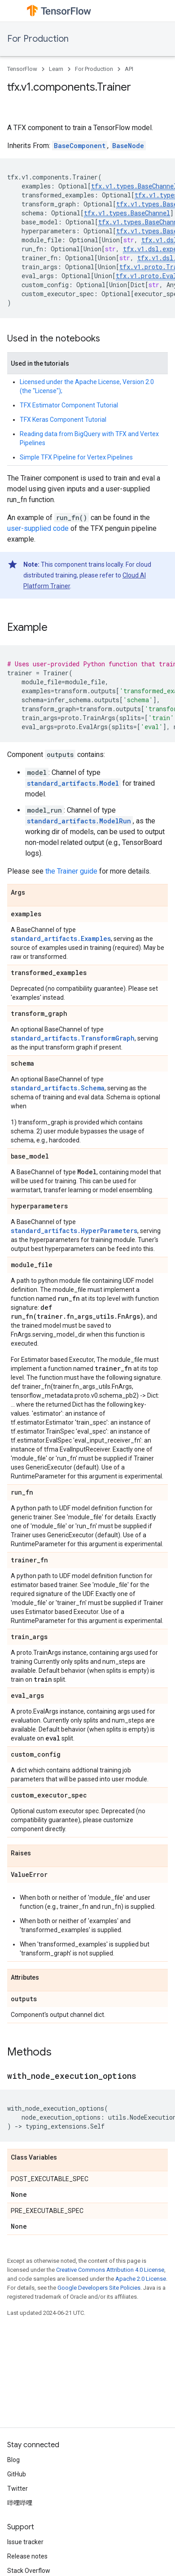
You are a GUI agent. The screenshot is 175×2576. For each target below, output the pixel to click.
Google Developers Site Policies (98, 2287)
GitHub (16, 2474)
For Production (38, 38)
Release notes (27, 2556)
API (129, 69)
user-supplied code (38, 528)
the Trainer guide (71, 871)
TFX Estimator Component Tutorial (69, 405)
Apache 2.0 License (140, 2278)
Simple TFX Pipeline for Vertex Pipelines (76, 457)
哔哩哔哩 (19, 2502)
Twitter (17, 2488)
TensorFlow (22, 69)
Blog (13, 2459)
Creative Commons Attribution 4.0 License (110, 2269)
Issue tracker (25, 2541)
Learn (56, 69)
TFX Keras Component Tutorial (63, 419)
